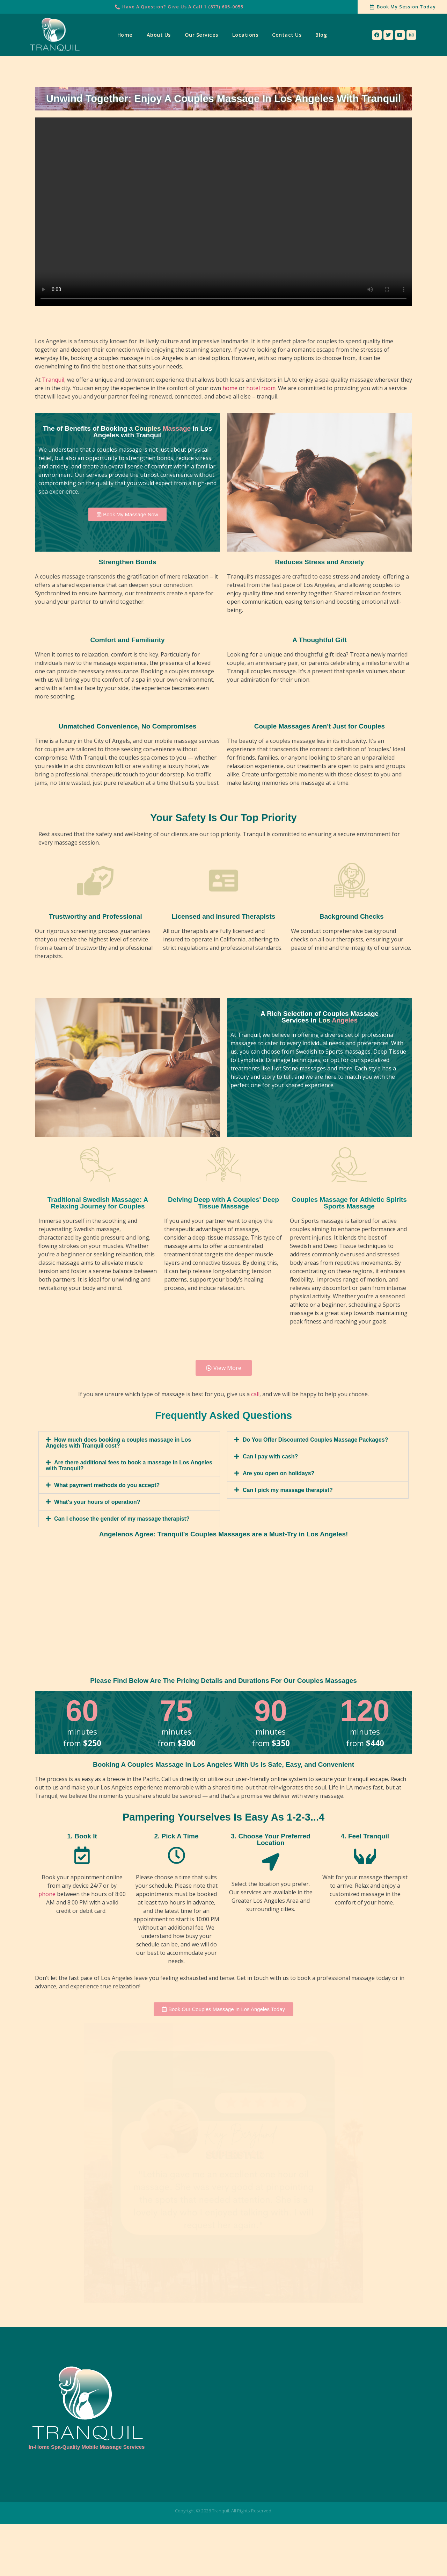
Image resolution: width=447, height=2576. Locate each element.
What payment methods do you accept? (107, 1485)
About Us (159, 34)
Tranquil (53, 379)
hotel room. (261, 388)
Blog (321, 34)
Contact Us (286, 34)
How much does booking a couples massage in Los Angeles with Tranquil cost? (118, 1443)
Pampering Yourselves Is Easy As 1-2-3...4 (223, 1817)
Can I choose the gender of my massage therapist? (122, 1519)
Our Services (201, 34)
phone (47, 1894)
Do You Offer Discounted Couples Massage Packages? (315, 1440)
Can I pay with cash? (270, 1456)
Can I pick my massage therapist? (288, 1490)
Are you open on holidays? (278, 1473)
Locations (245, 34)
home (229, 388)
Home (125, 34)
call (255, 1394)
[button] (127, 514)
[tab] (129, 1442)
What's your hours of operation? (97, 1502)
